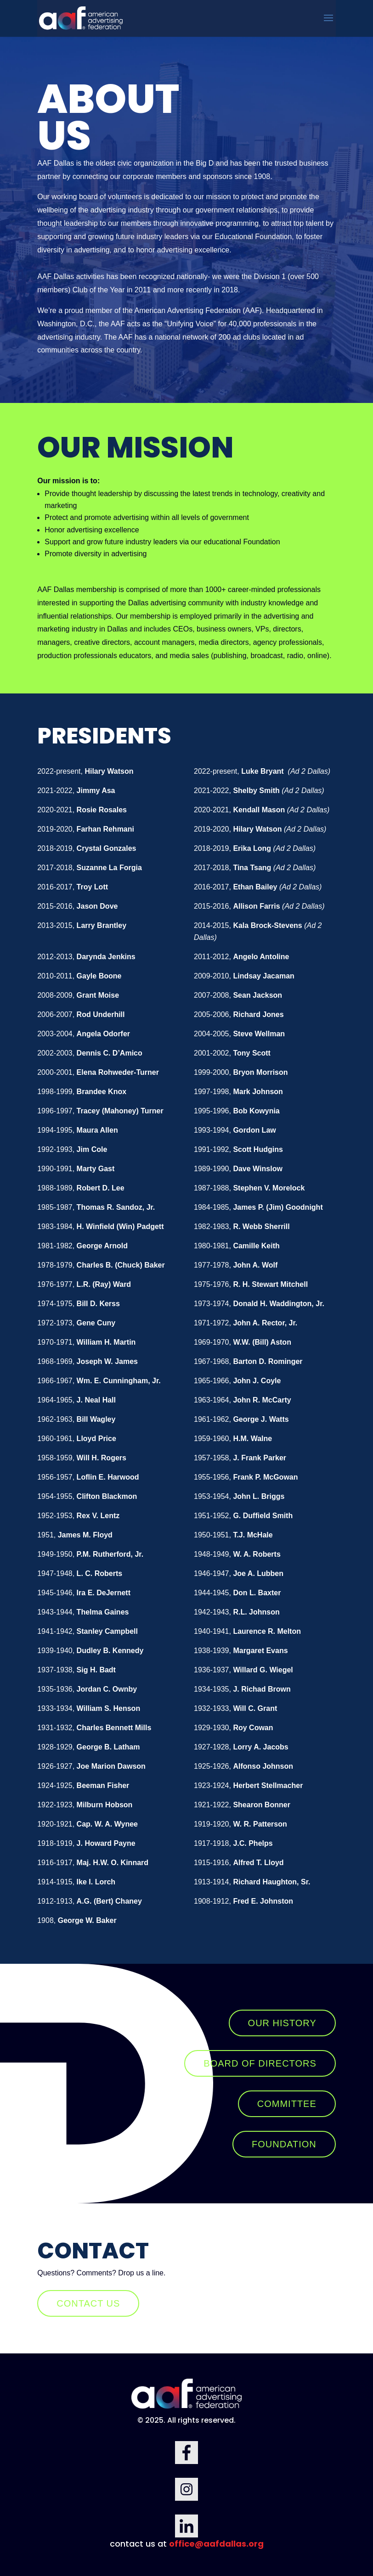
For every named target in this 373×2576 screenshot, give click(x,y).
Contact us (88, 2303)
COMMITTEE (286, 2104)
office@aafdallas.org (216, 2543)
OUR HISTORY (282, 2023)
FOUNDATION (284, 2144)
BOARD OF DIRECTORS (259, 2063)
